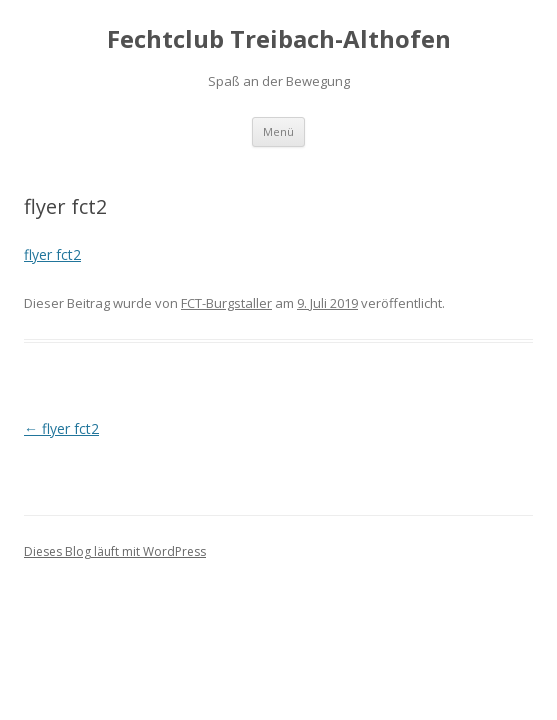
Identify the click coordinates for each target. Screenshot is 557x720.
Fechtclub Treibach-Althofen (279, 39)
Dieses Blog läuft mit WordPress (115, 551)
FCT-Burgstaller (226, 303)
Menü (278, 131)
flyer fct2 (52, 254)
